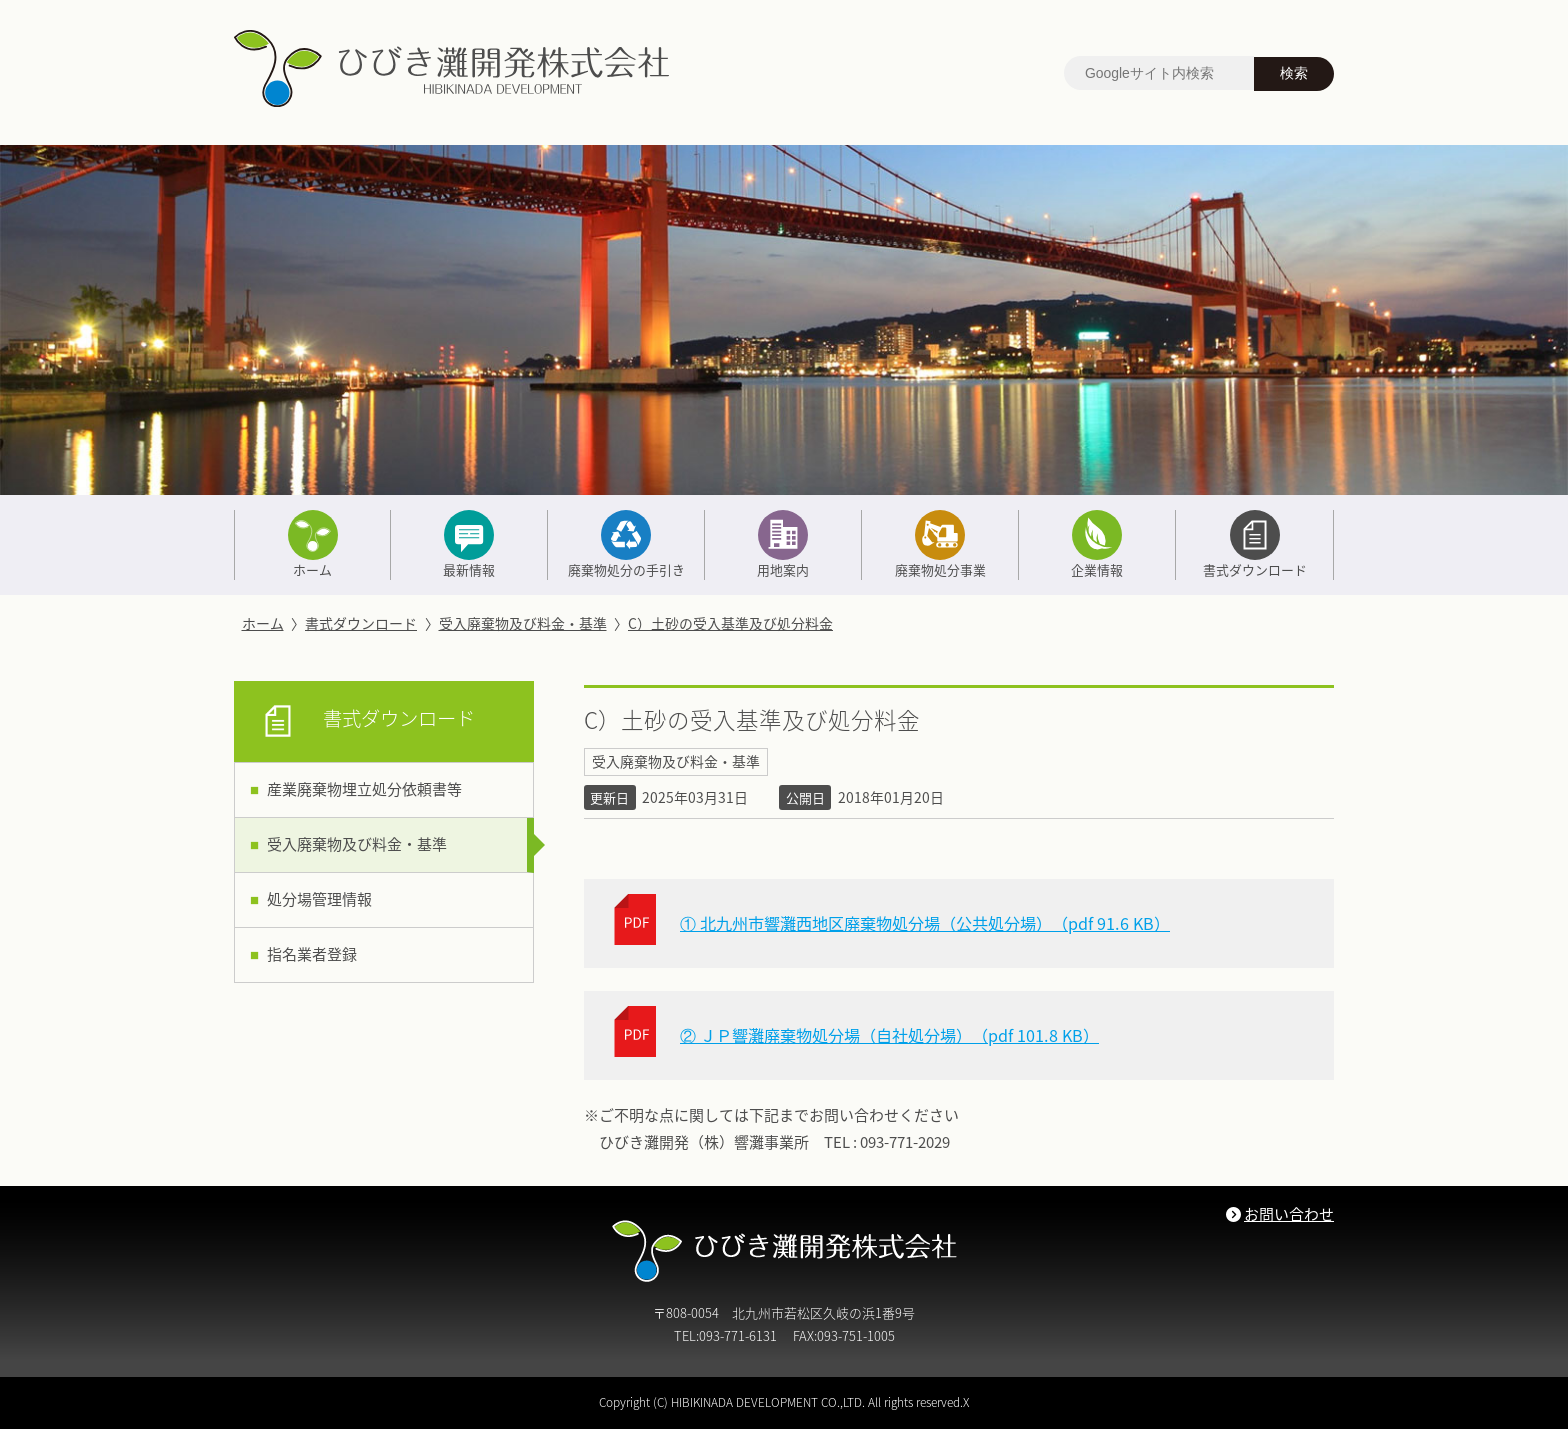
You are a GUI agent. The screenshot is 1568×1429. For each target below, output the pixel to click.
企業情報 (1097, 544)
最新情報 (469, 544)
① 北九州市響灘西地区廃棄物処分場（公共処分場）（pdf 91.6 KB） (925, 923)
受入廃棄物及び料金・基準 (523, 623)
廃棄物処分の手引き (626, 544)
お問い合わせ (1289, 1214)
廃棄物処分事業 (940, 544)
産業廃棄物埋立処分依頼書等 (364, 789)
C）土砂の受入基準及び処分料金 (730, 623)
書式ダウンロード (1254, 544)
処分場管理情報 (319, 899)
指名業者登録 (312, 954)
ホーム (312, 544)
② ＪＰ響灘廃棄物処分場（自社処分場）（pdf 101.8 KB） (889, 1035)
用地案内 (783, 544)
